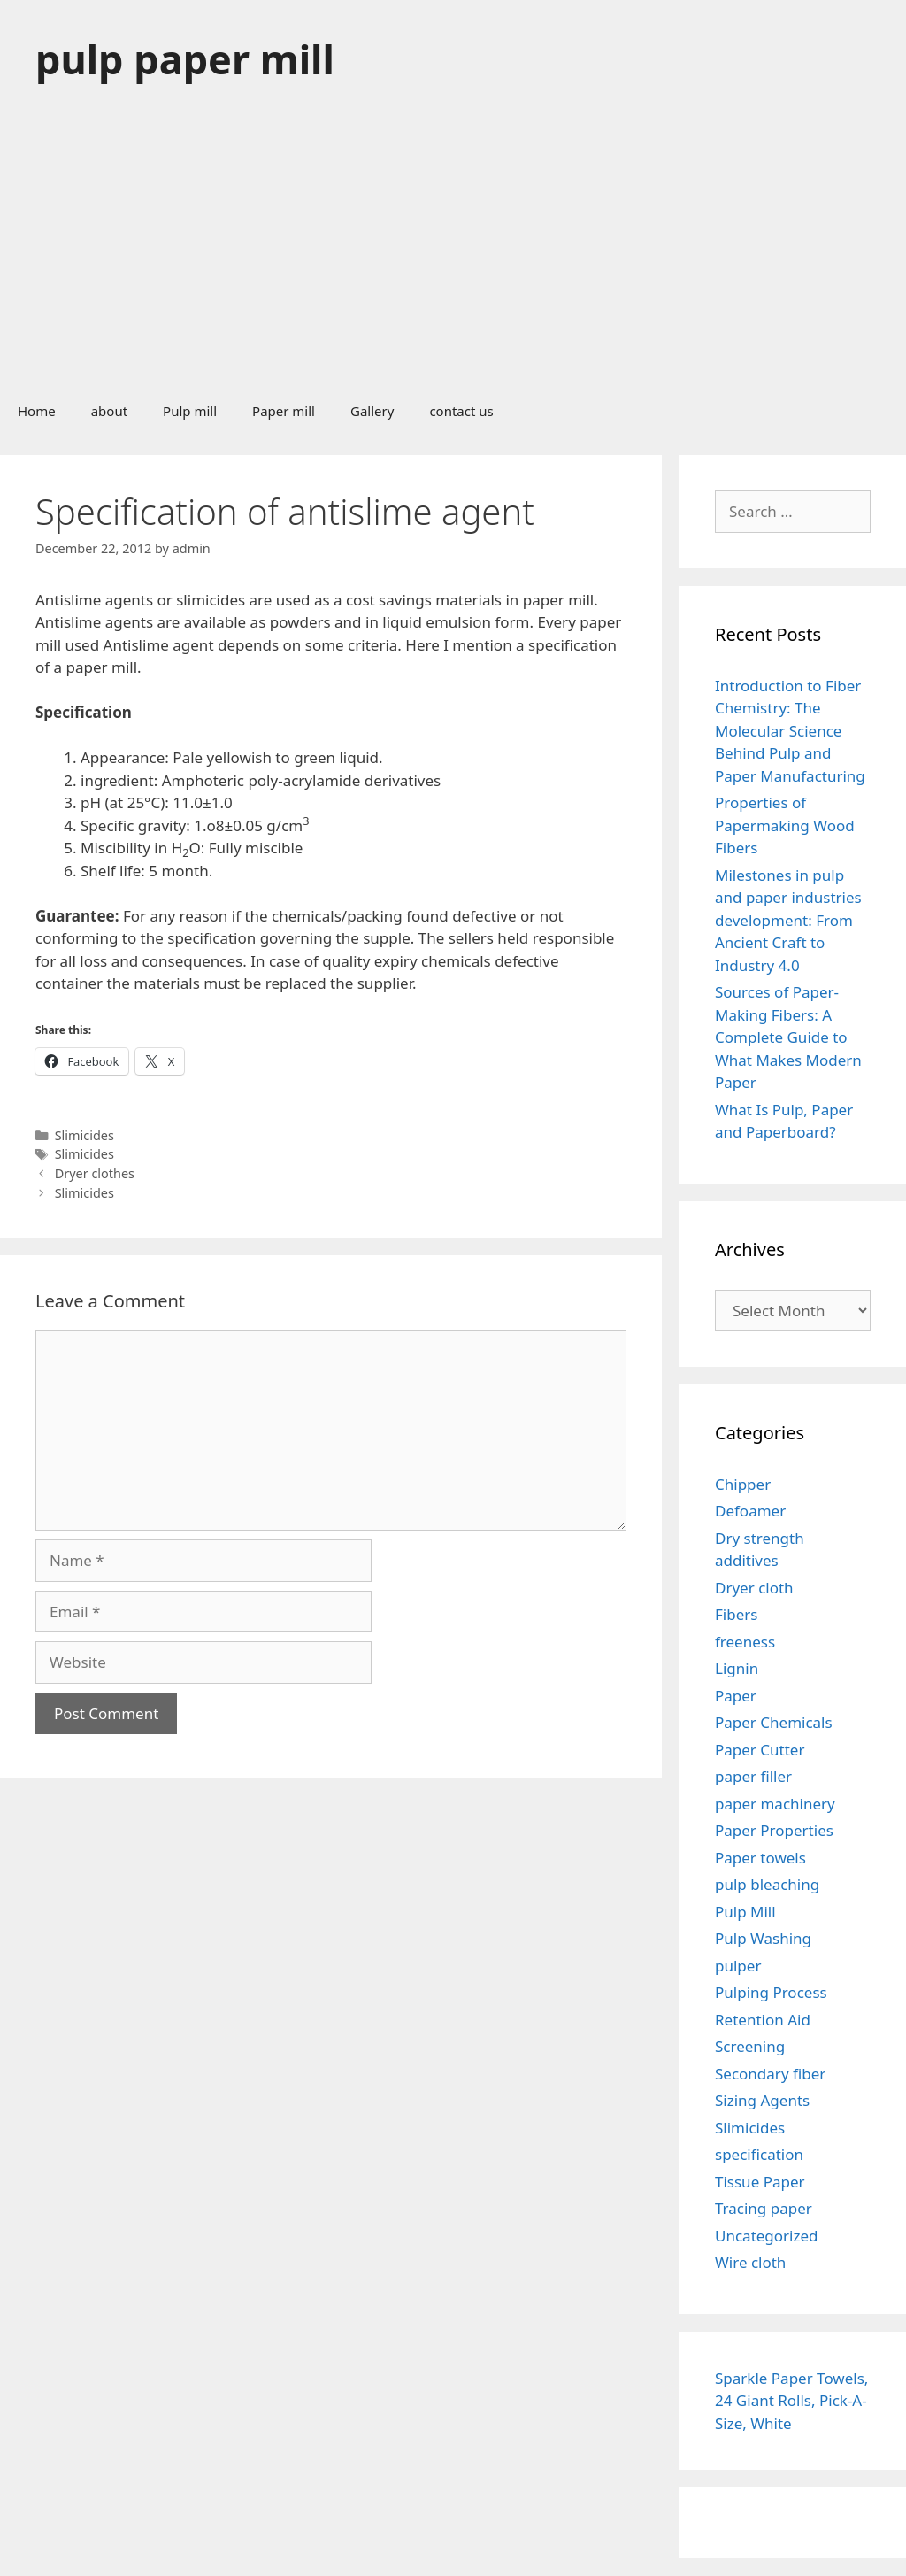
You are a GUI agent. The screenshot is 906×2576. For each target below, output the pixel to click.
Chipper (743, 1484)
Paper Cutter (759, 1749)
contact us (461, 411)
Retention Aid (762, 2019)
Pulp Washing (763, 1938)
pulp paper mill (184, 59)
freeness (745, 1641)
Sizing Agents (762, 2100)
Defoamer (750, 1510)
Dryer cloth (754, 1587)
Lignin (736, 1668)
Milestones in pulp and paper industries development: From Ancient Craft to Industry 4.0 (788, 920)
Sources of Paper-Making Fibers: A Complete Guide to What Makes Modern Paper (788, 1037)
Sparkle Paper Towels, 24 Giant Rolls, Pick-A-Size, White (791, 2400)
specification (759, 2154)
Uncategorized (766, 2235)
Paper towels (760, 1857)
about (109, 411)
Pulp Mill (745, 1911)
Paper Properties (774, 1830)
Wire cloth (750, 2262)
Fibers (736, 1614)
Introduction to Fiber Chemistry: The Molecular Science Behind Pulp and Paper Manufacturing (790, 730)
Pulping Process (771, 1992)
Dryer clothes (94, 1173)
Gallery (372, 411)
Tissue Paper (760, 2181)
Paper (735, 1695)
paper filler (753, 1776)
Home (37, 411)
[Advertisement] (453, 251)
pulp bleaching (767, 1884)
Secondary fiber (770, 2073)
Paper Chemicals (774, 1722)
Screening (750, 2046)
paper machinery (775, 1803)
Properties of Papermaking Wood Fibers (785, 825)
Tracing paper (763, 2208)
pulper (738, 1965)
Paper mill (283, 411)
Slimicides (84, 1135)
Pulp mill (190, 411)
